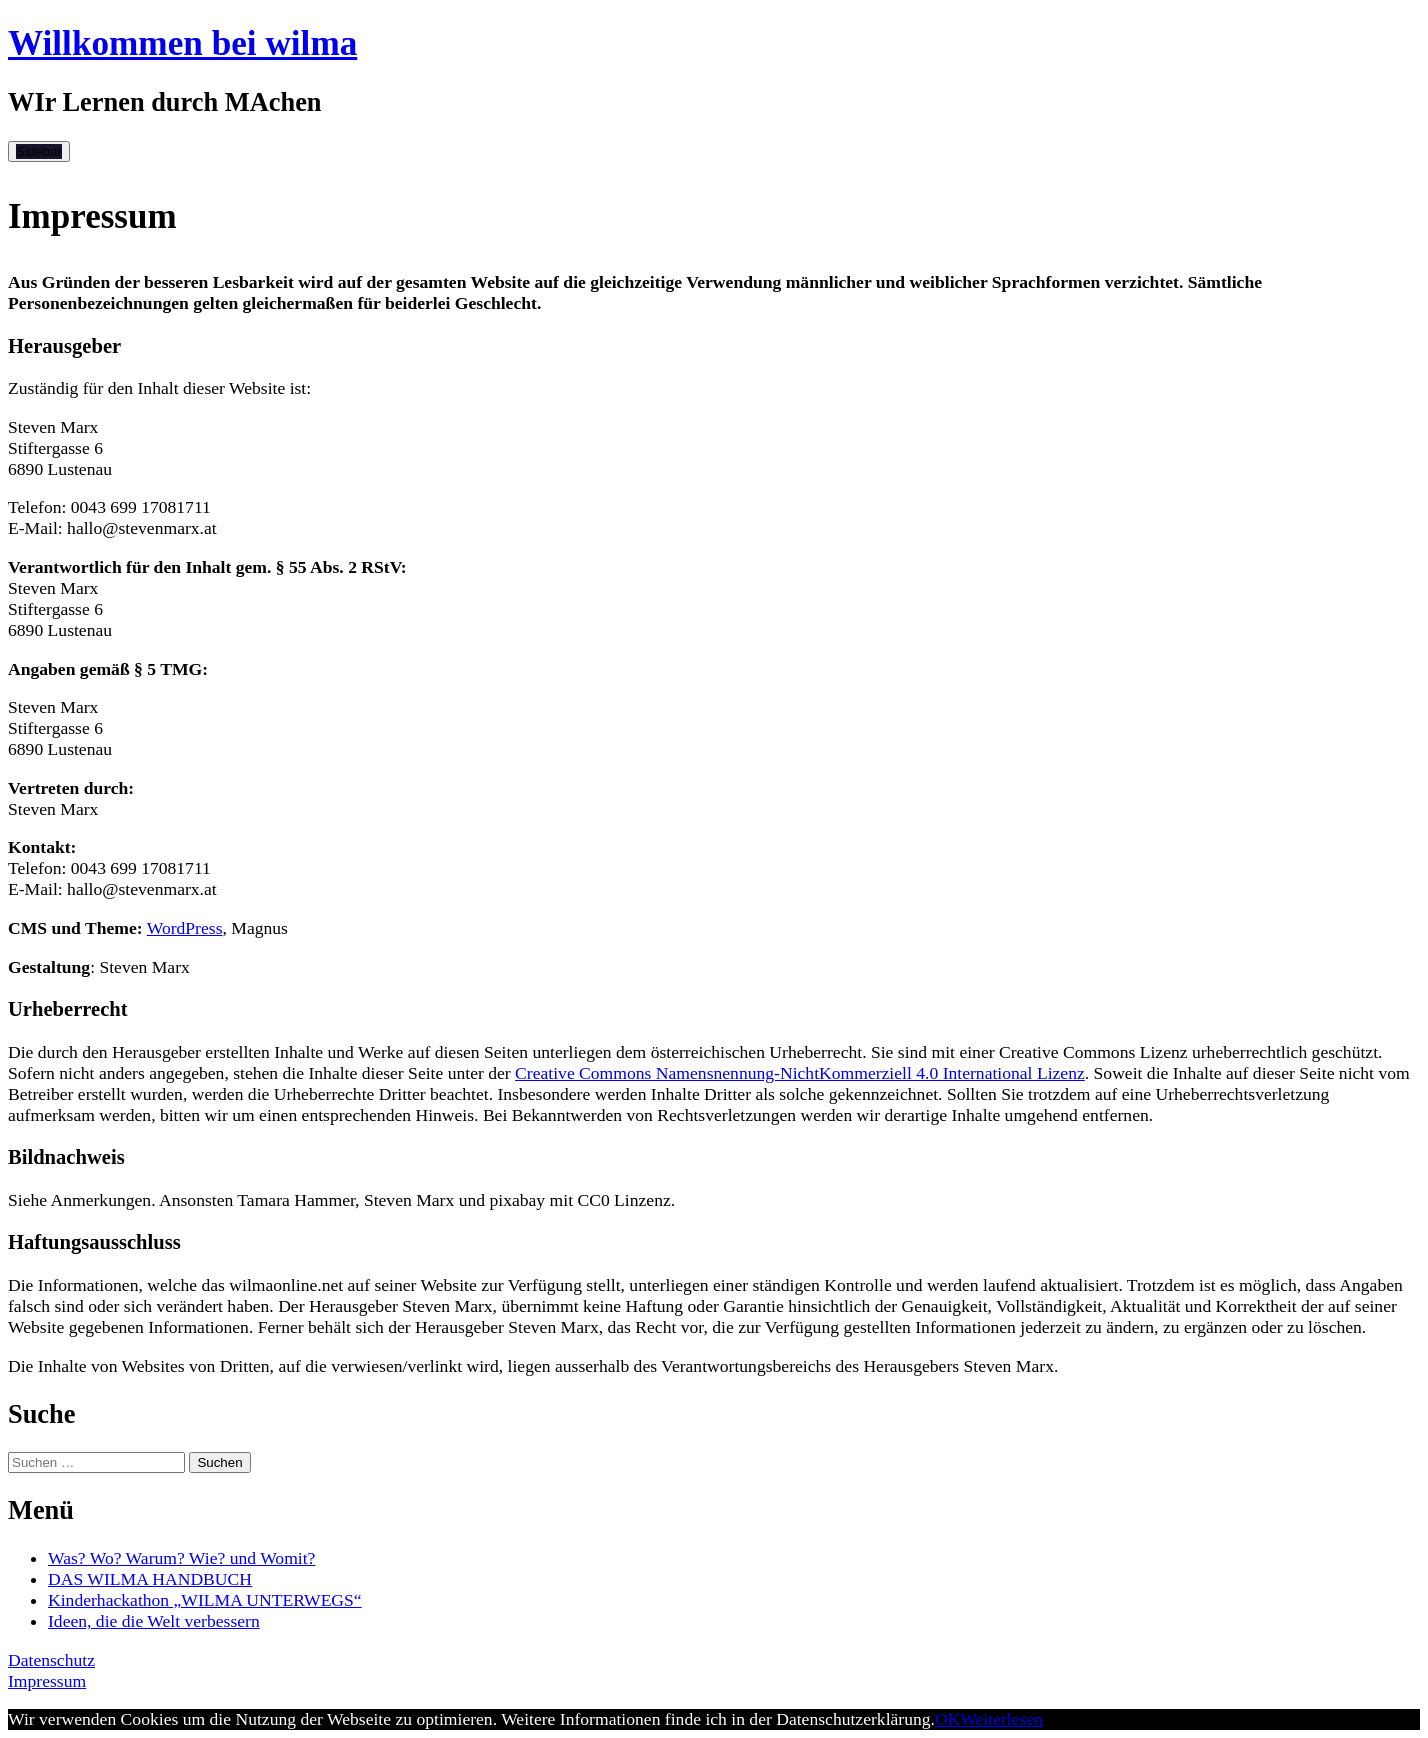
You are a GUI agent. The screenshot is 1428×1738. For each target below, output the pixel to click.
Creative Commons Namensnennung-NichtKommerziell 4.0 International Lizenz (800, 1073)
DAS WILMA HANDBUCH (150, 1579)
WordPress (185, 928)
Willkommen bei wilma (182, 43)
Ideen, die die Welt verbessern (154, 1621)
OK (947, 1719)
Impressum (47, 1681)
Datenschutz (51, 1660)
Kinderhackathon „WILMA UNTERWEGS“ (205, 1600)
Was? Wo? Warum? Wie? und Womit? (181, 1558)
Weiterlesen (1001, 1719)
